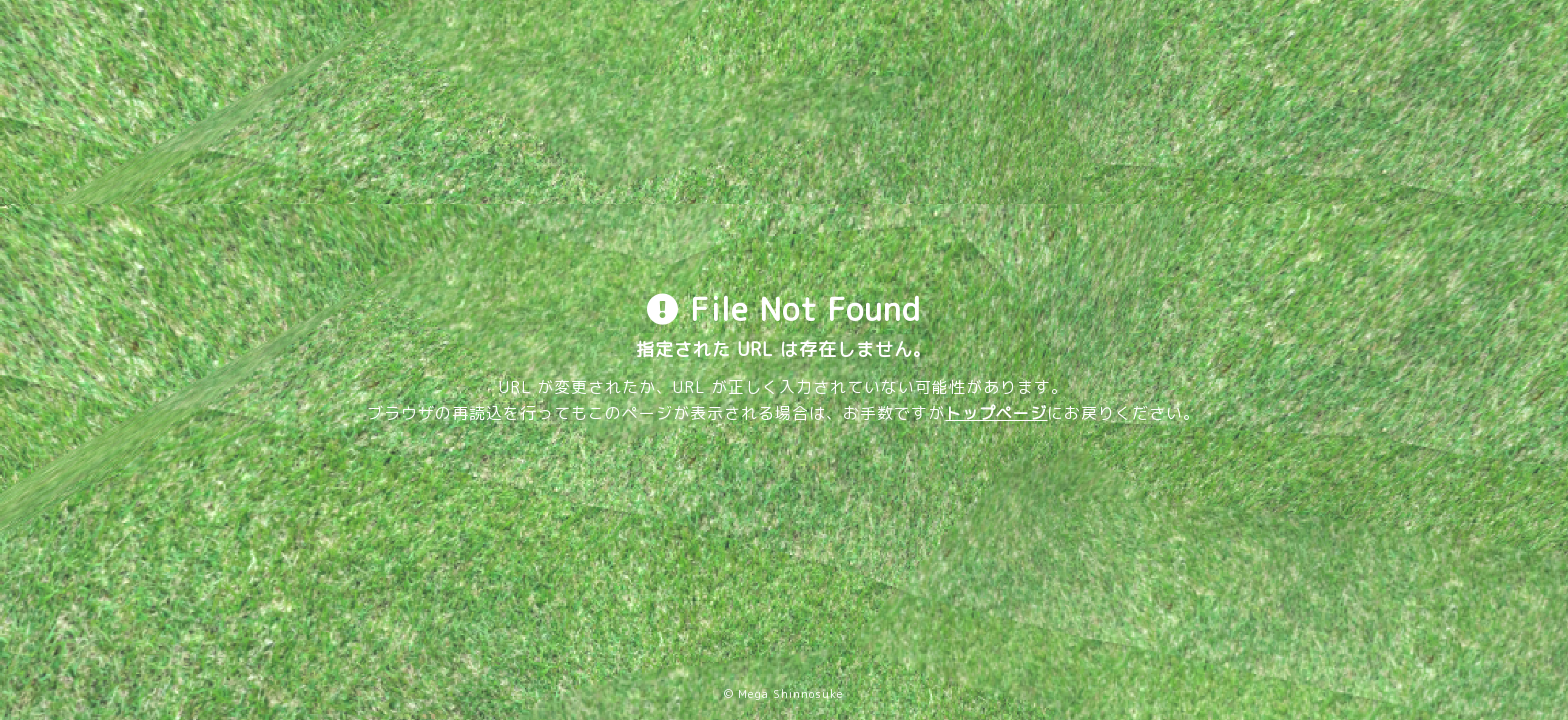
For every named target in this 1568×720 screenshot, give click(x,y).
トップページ (996, 413)
